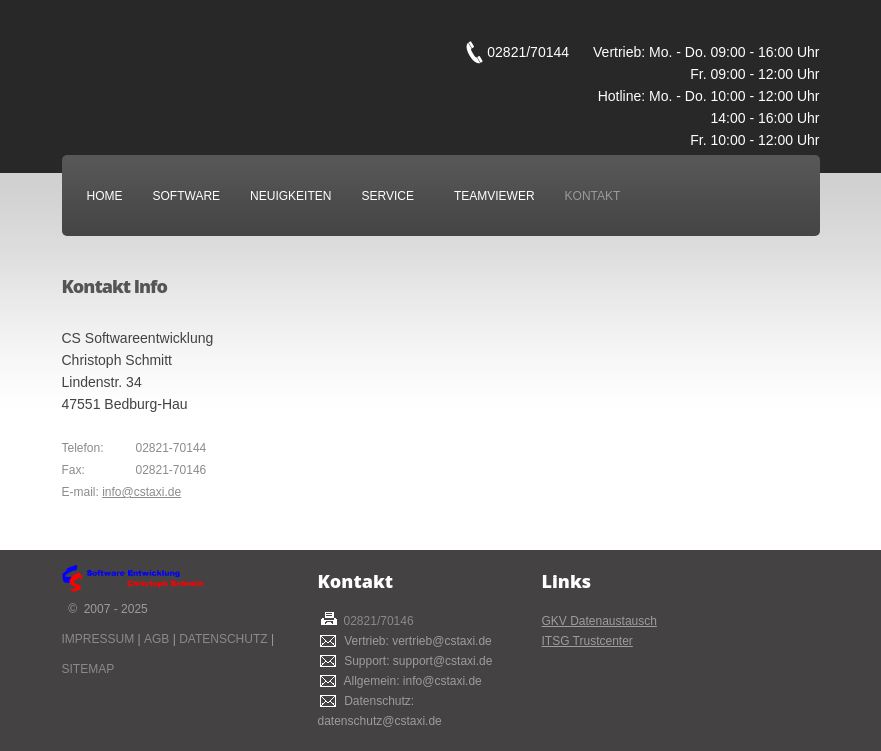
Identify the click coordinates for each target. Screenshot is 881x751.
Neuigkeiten (290, 196)
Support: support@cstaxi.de (415, 661)
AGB (156, 639)
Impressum (98, 639)
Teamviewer (494, 196)
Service (392, 196)
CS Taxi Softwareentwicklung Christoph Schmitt (262, 63)
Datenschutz (223, 639)
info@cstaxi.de (141, 492)
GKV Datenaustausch (599, 621)
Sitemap (88, 669)
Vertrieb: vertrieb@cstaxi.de (415, 641)
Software (192, 196)
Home (105, 196)
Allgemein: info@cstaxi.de (410, 681)
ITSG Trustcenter (587, 641)
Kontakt (593, 196)
